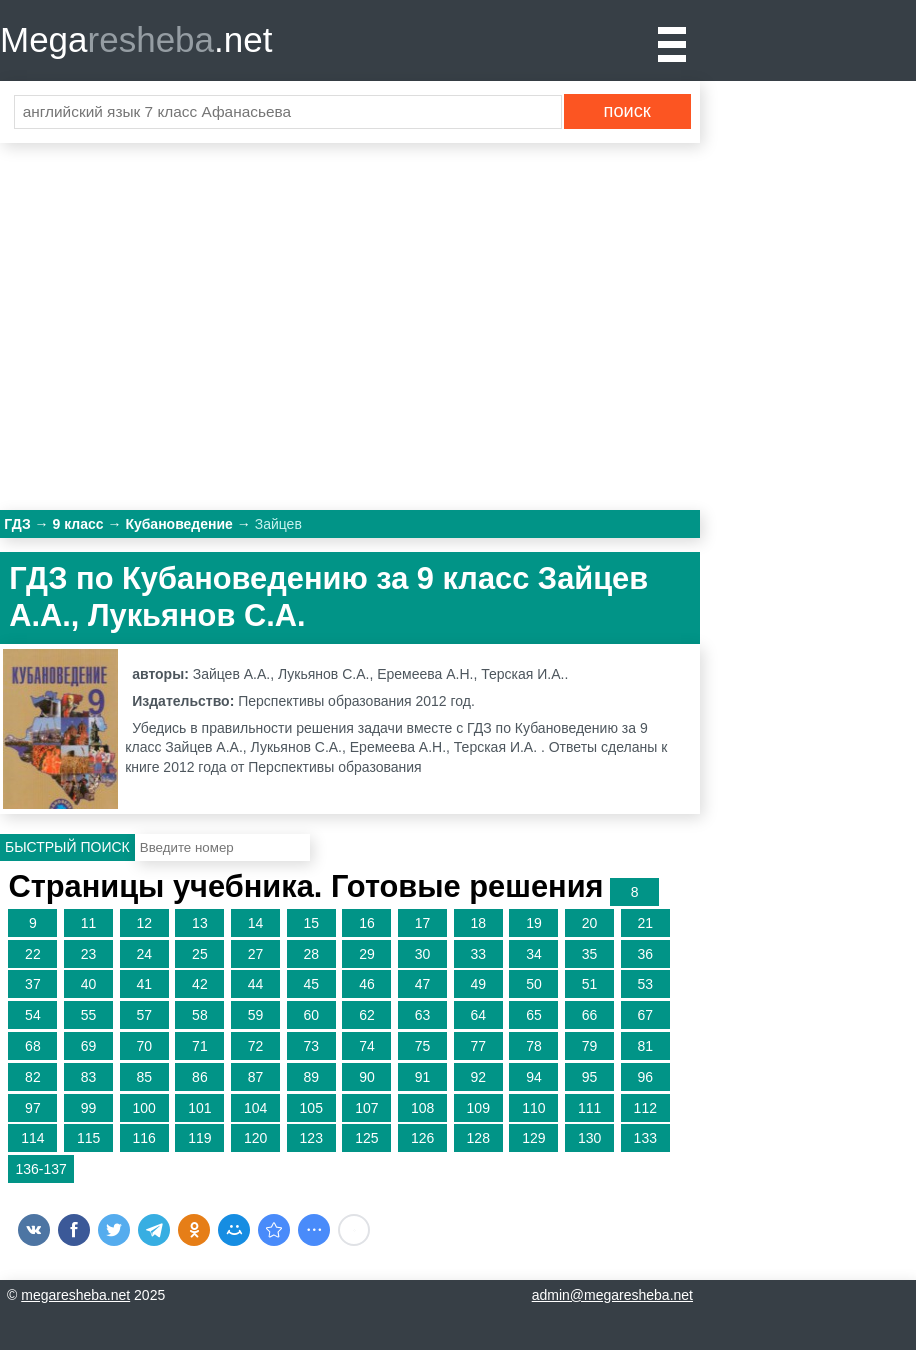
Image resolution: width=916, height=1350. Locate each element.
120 (255, 1138)
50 (534, 984)
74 (367, 1046)
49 (478, 984)
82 (33, 1077)
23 (89, 954)
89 (311, 1077)
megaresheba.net (75, 1295)
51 (590, 984)
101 (199, 1108)
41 (144, 984)
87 (256, 1077)
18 (478, 923)
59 (256, 1015)
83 (89, 1077)
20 (590, 923)
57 (144, 1015)
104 (255, 1108)
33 (478, 954)
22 (33, 954)
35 (590, 954)
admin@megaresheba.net (612, 1295)
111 (589, 1108)
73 (311, 1046)
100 (144, 1108)
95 (590, 1077)
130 (589, 1138)
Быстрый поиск (67, 847)
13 (200, 923)
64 (478, 1015)
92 (478, 1077)
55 (89, 1015)
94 (534, 1077)
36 (645, 954)
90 (367, 1077)
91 (423, 1077)
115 (88, 1138)
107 (366, 1108)
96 (645, 1077)
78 (534, 1046)
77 (478, 1046)
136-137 (40, 1169)
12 (144, 923)
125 (366, 1138)
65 (534, 1015)
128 (478, 1138)
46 (367, 984)
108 (422, 1108)
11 (89, 923)
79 (590, 1046)
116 (144, 1138)
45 (311, 984)
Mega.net (136, 39)
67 (645, 1015)
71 (200, 1046)
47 (423, 984)
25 (200, 954)
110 (533, 1108)
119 (199, 1138)
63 (423, 1015)
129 (533, 1138)
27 (256, 954)
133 (645, 1138)
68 (33, 1046)
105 (311, 1108)
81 (645, 1046)
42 (200, 984)
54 (33, 1015)
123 (311, 1138)
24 (144, 954)
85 (144, 1077)
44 (256, 984)
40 (89, 984)
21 (645, 923)
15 (311, 923)
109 (478, 1108)
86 (200, 1077)
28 (311, 954)
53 (645, 984)
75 (423, 1046)
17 (423, 923)
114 (32, 1138)
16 (367, 923)
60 (311, 1015)
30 (423, 954)
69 (89, 1046)
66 (590, 1015)
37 (33, 984)
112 (645, 1108)
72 (256, 1046)
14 (256, 923)
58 (200, 1015)
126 (422, 1138)
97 (33, 1108)
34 (534, 954)
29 (367, 954)
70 (144, 1046)
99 (89, 1108)
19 (534, 923)
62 (367, 1015)
